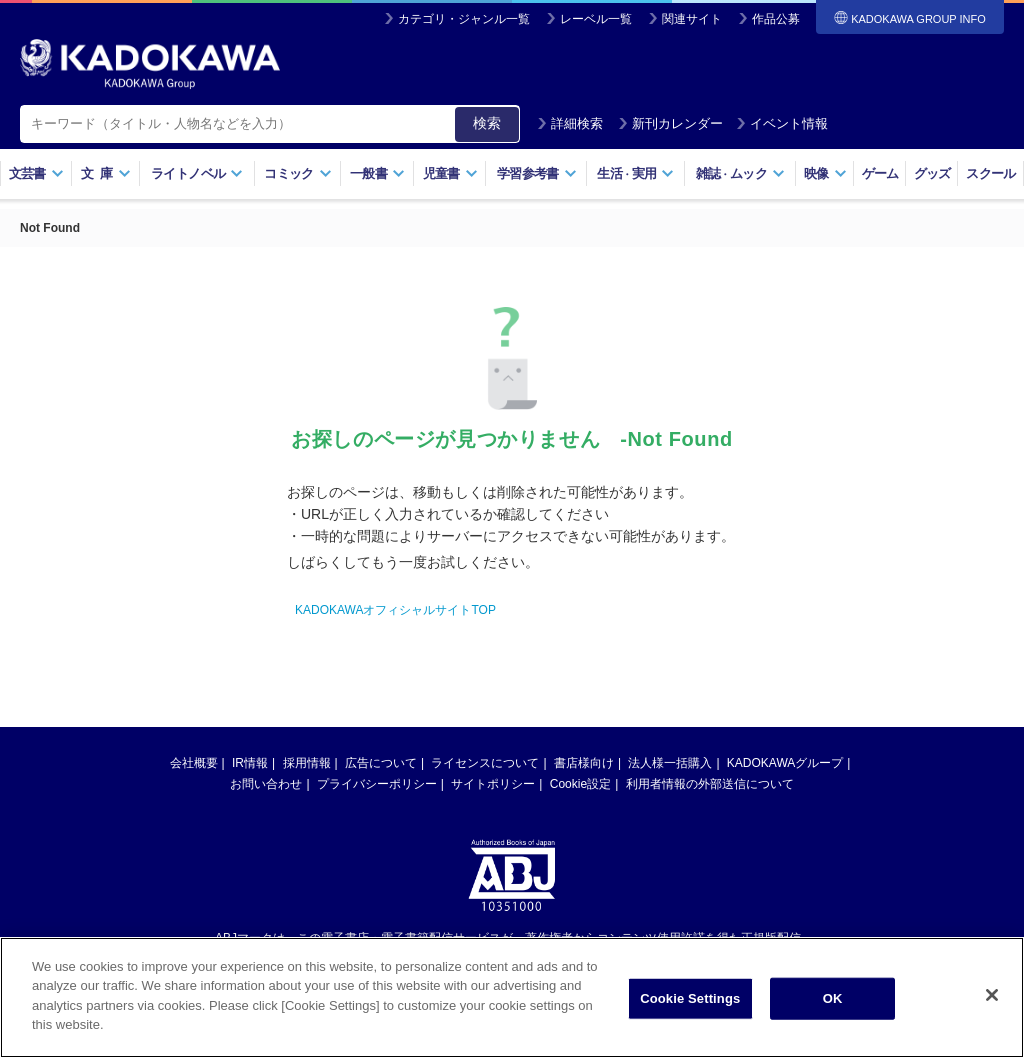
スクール (990, 173)
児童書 (450, 173)
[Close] (992, 996)
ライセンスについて (485, 763)
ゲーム (880, 173)
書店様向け (584, 763)
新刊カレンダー (670, 123)
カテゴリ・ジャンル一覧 (464, 19)
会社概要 (194, 763)
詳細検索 (570, 123)
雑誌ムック (740, 173)
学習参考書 (537, 173)
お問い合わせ (266, 784)
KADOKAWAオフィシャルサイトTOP (395, 610)
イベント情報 (782, 123)
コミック (297, 173)
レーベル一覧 (596, 19)
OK (833, 999)
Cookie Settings (690, 999)
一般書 (377, 173)
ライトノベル (197, 173)
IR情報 (250, 763)
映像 (825, 173)
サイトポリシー (493, 784)
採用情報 (307, 763)
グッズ (932, 173)
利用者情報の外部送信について (710, 784)
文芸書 (36, 173)
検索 (487, 123)
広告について (381, 763)
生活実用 (635, 173)
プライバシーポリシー (377, 784)
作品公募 (776, 19)
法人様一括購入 (670, 763)
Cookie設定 (580, 784)
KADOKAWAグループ (785, 763)
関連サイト (692, 19)
